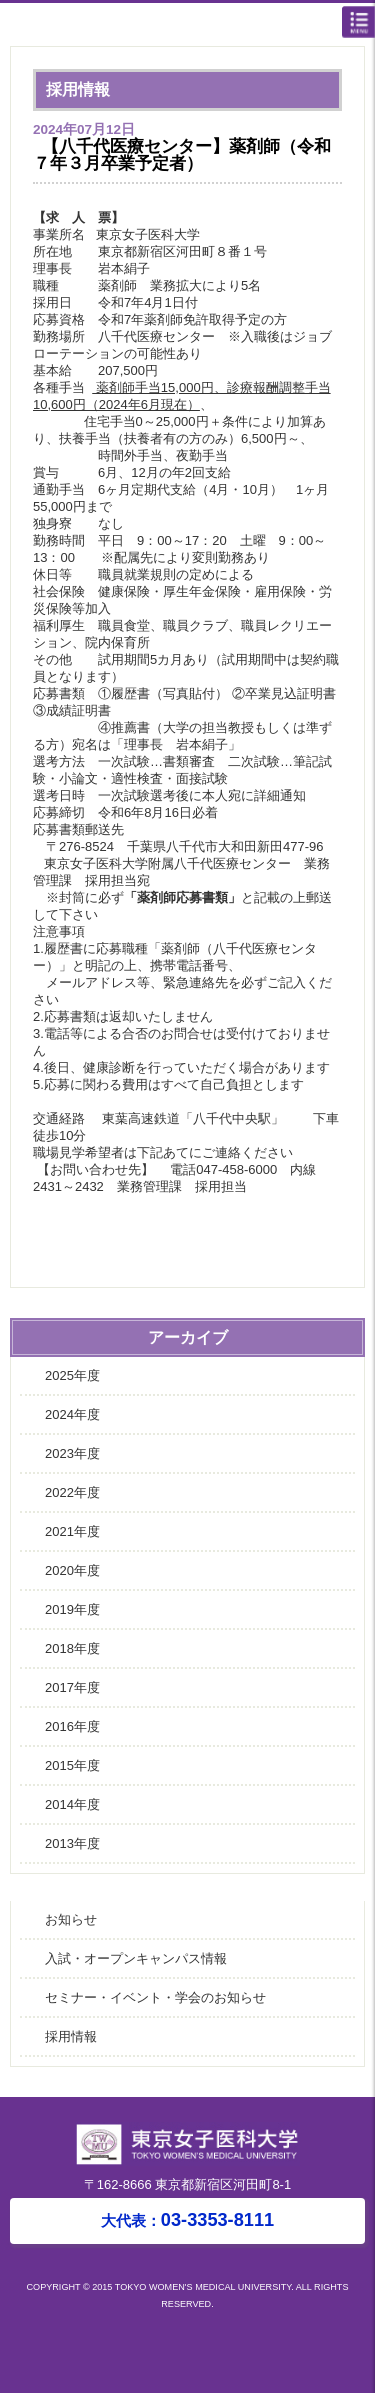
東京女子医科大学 (192, 26)
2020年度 (72, 1570)
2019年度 (72, 1609)
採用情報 (71, 2036)
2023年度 (72, 1453)
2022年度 (72, 1492)
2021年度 (72, 1531)
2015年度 (72, 1765)
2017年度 (72, 1687)
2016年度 (72, 1726)
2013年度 (72, 1843)
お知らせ (71, 1919)
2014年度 (72, 1804)
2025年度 (72, 1375)
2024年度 (72, 1414)
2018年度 (72, 1648)
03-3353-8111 (187, 2220)
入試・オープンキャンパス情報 (136, 1958)
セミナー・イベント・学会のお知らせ (155, 1997)
